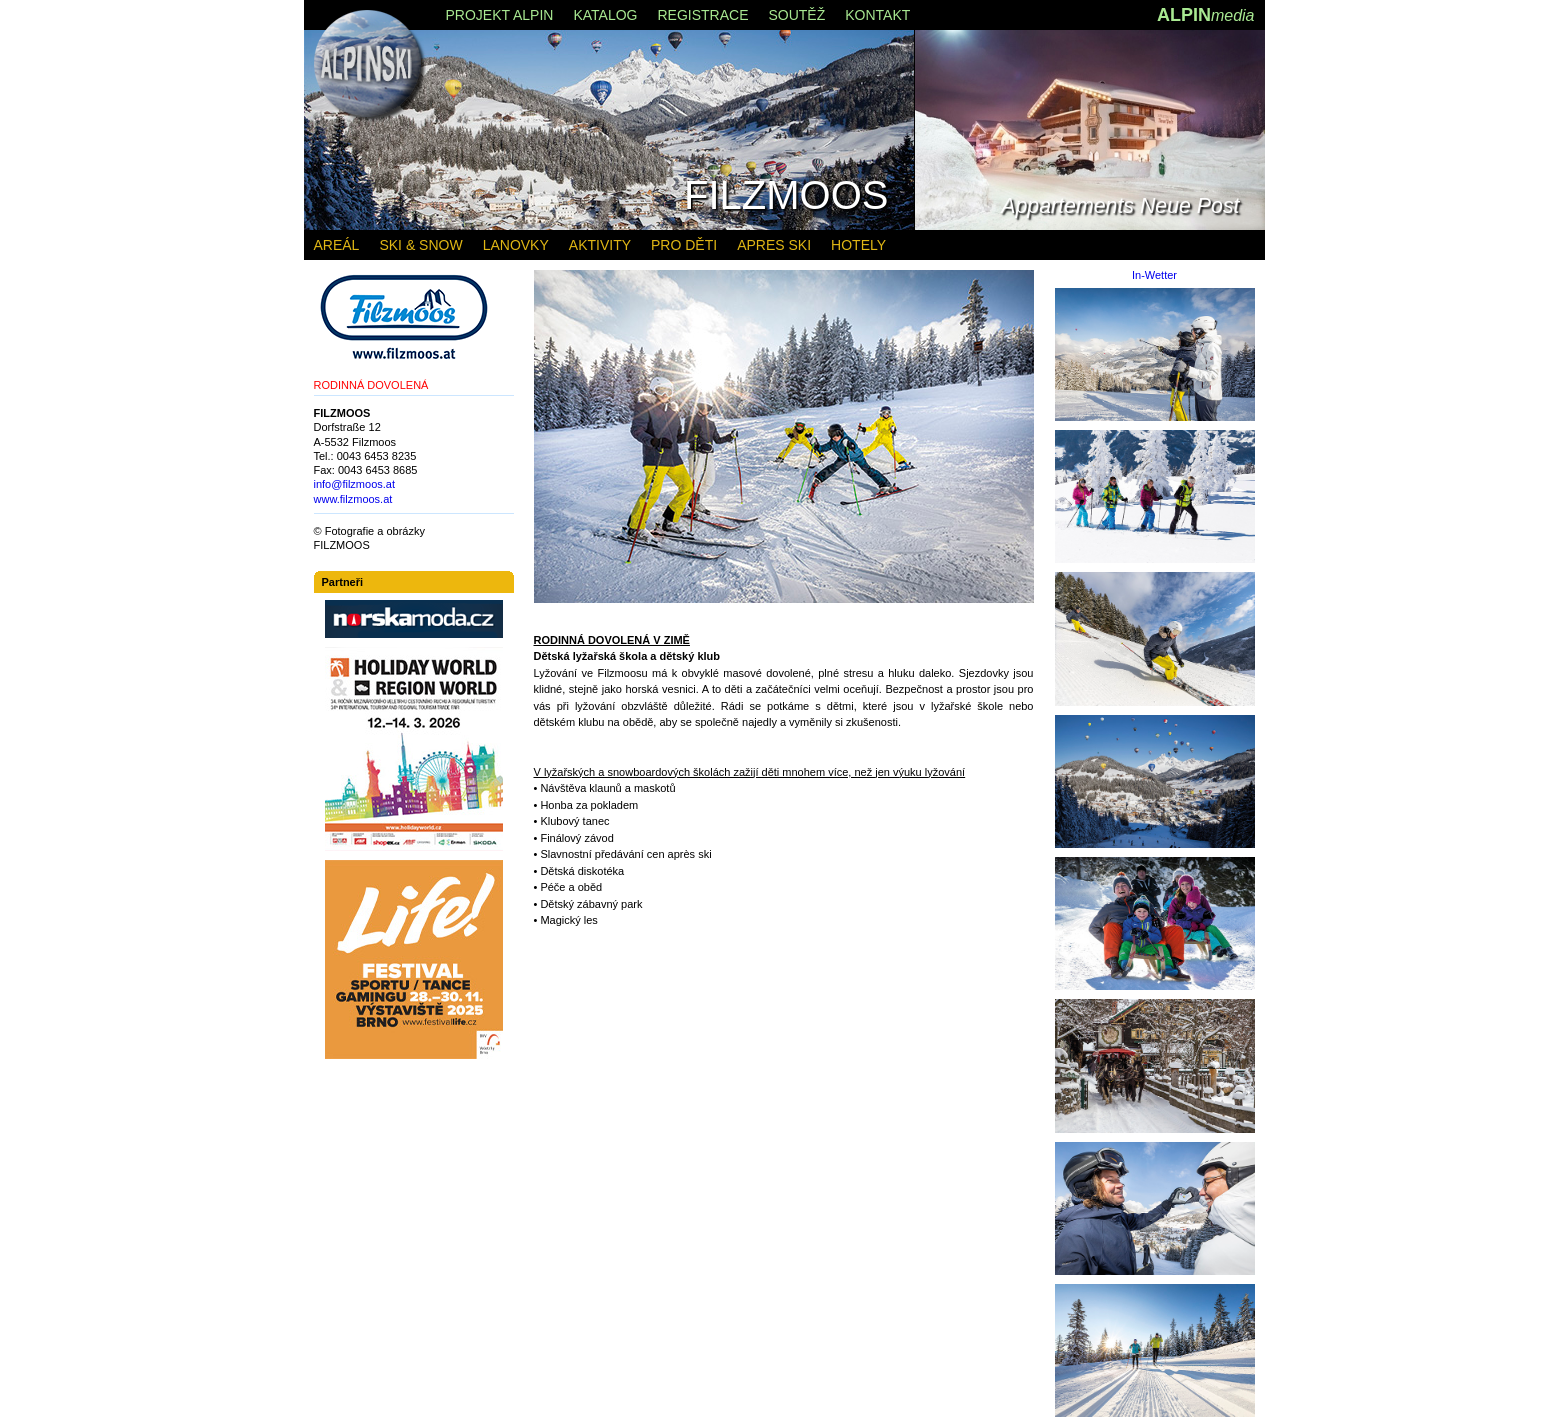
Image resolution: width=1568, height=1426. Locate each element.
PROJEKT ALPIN (500, 15)
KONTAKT (877, 15)
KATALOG (605, 15)
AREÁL (337, 245)
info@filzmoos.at (354, 484)
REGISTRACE (702, 15)
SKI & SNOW (420, 245)
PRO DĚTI (684, 245)
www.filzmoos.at (353, 499)
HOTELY (858, 245)
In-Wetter (1154, 275)
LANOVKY (516, 245)
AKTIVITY (600, 245)
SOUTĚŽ (796, 15)
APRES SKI (774, 245)
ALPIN (1206, 15)
